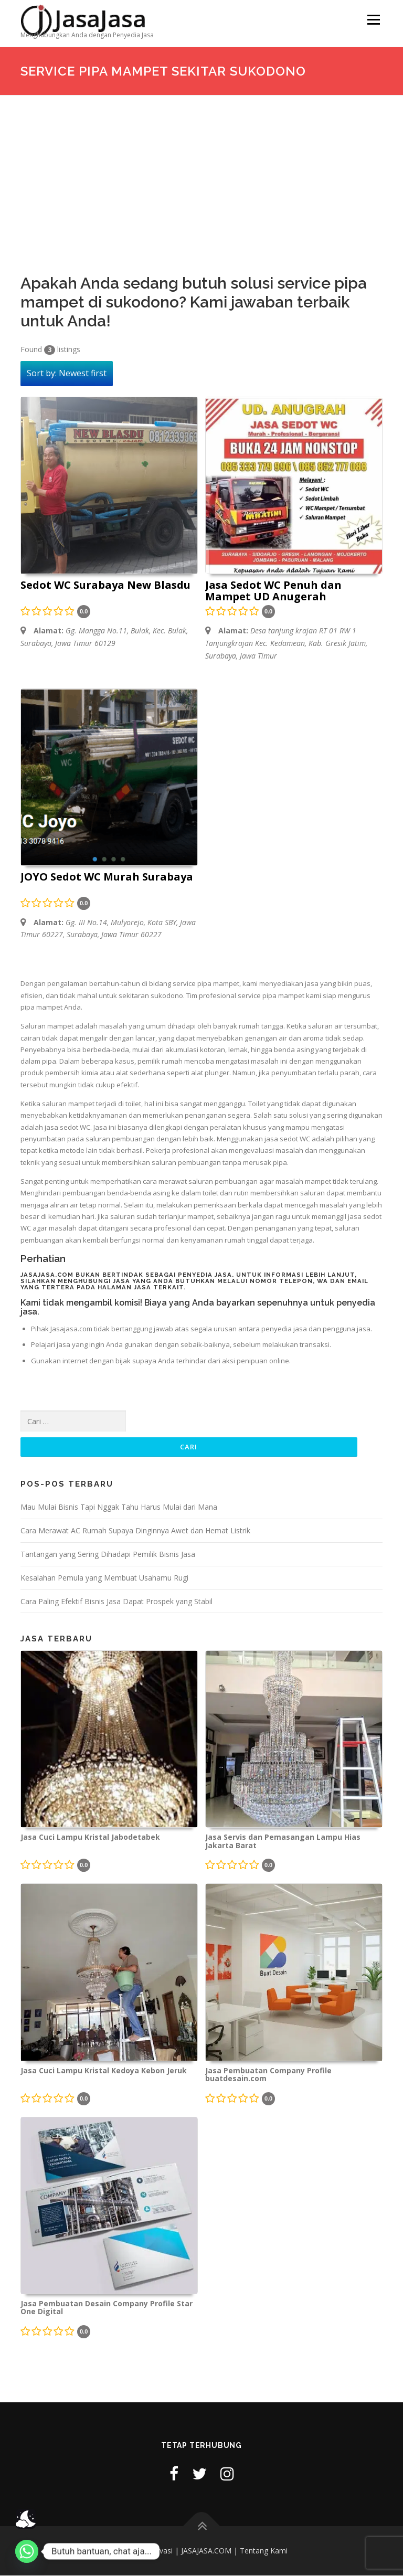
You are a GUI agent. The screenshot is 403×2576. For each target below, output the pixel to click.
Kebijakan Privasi (144, 2551)
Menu (373, 19)
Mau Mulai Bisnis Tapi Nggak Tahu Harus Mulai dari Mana (118, 1507)
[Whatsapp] (26, 2551)
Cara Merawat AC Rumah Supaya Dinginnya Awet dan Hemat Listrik (135, 1531)
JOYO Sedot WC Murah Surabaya (106, 877)
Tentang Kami (264, 2551)
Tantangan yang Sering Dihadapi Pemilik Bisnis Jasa (107, 1555)
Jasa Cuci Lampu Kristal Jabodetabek (90, 1837)
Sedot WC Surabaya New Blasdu (105, 585)
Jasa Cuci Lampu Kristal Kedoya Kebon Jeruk (103, 2070)
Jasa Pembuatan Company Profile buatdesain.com (268, 2074)
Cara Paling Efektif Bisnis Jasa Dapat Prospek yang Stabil (116, 1601)
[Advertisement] (201, 174)
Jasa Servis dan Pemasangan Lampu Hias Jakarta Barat (282, 1841)
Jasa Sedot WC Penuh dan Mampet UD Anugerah (273, 591)
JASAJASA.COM (206, 2551)
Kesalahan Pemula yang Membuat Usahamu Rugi (104, 1578)
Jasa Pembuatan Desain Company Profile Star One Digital (106, 2307)
